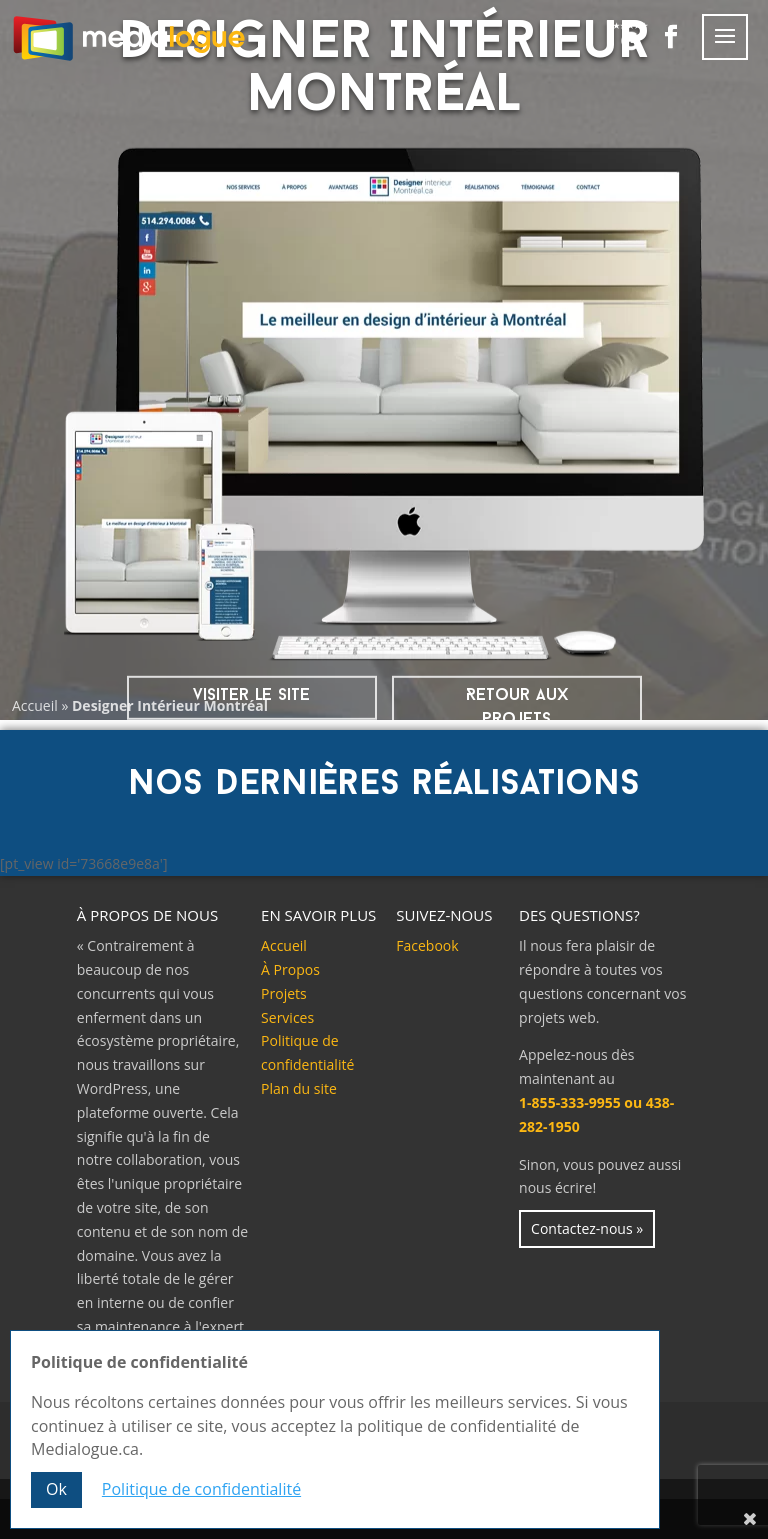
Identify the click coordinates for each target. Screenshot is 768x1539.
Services (287, 1017)
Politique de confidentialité (201, 1489)
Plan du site (299, 1088)
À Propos (290, 969)
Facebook (427, 945)
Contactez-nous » (587, 1228)
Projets (284, 993)
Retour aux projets (517, 707)
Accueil (35, 705)
